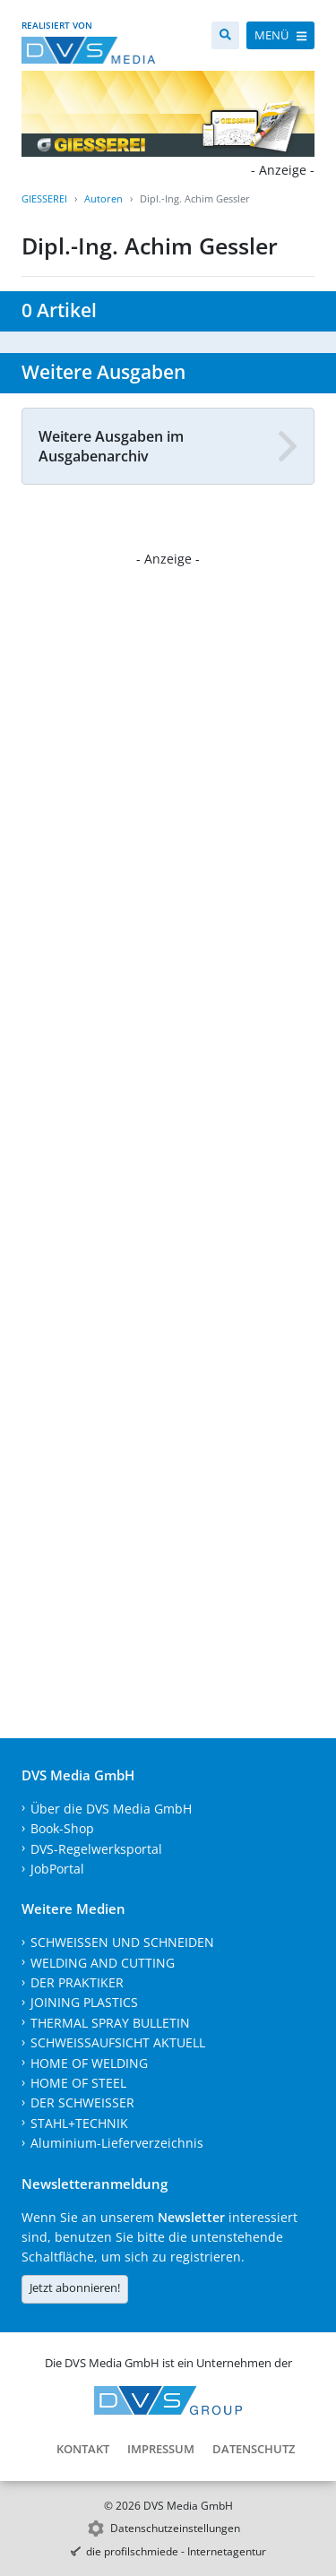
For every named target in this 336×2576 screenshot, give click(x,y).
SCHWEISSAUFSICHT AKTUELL (117, 2042)
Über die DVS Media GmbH (111, 1808)
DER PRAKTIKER (77, 1982)
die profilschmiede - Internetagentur (176, 2551)
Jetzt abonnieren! (75, 2287)
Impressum (160, 2449)
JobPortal (57, 1868)
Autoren (103, 198)
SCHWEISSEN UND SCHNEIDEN (122, 1942)
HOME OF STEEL (78, 2082)
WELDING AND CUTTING (102, 1962)
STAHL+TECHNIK (79, 2123)
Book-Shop (62, 1828)
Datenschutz (253, 2449)
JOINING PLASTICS (84, 2002)
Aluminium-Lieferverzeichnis (116, 2142)
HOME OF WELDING (89, 2063)
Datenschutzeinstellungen (175, 2528)
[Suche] (225, 35)
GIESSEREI (44, 198)
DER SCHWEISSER (82, 2102)
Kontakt (82, 2449)
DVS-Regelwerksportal (96, 1848)
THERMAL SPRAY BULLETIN (110, 2022)
